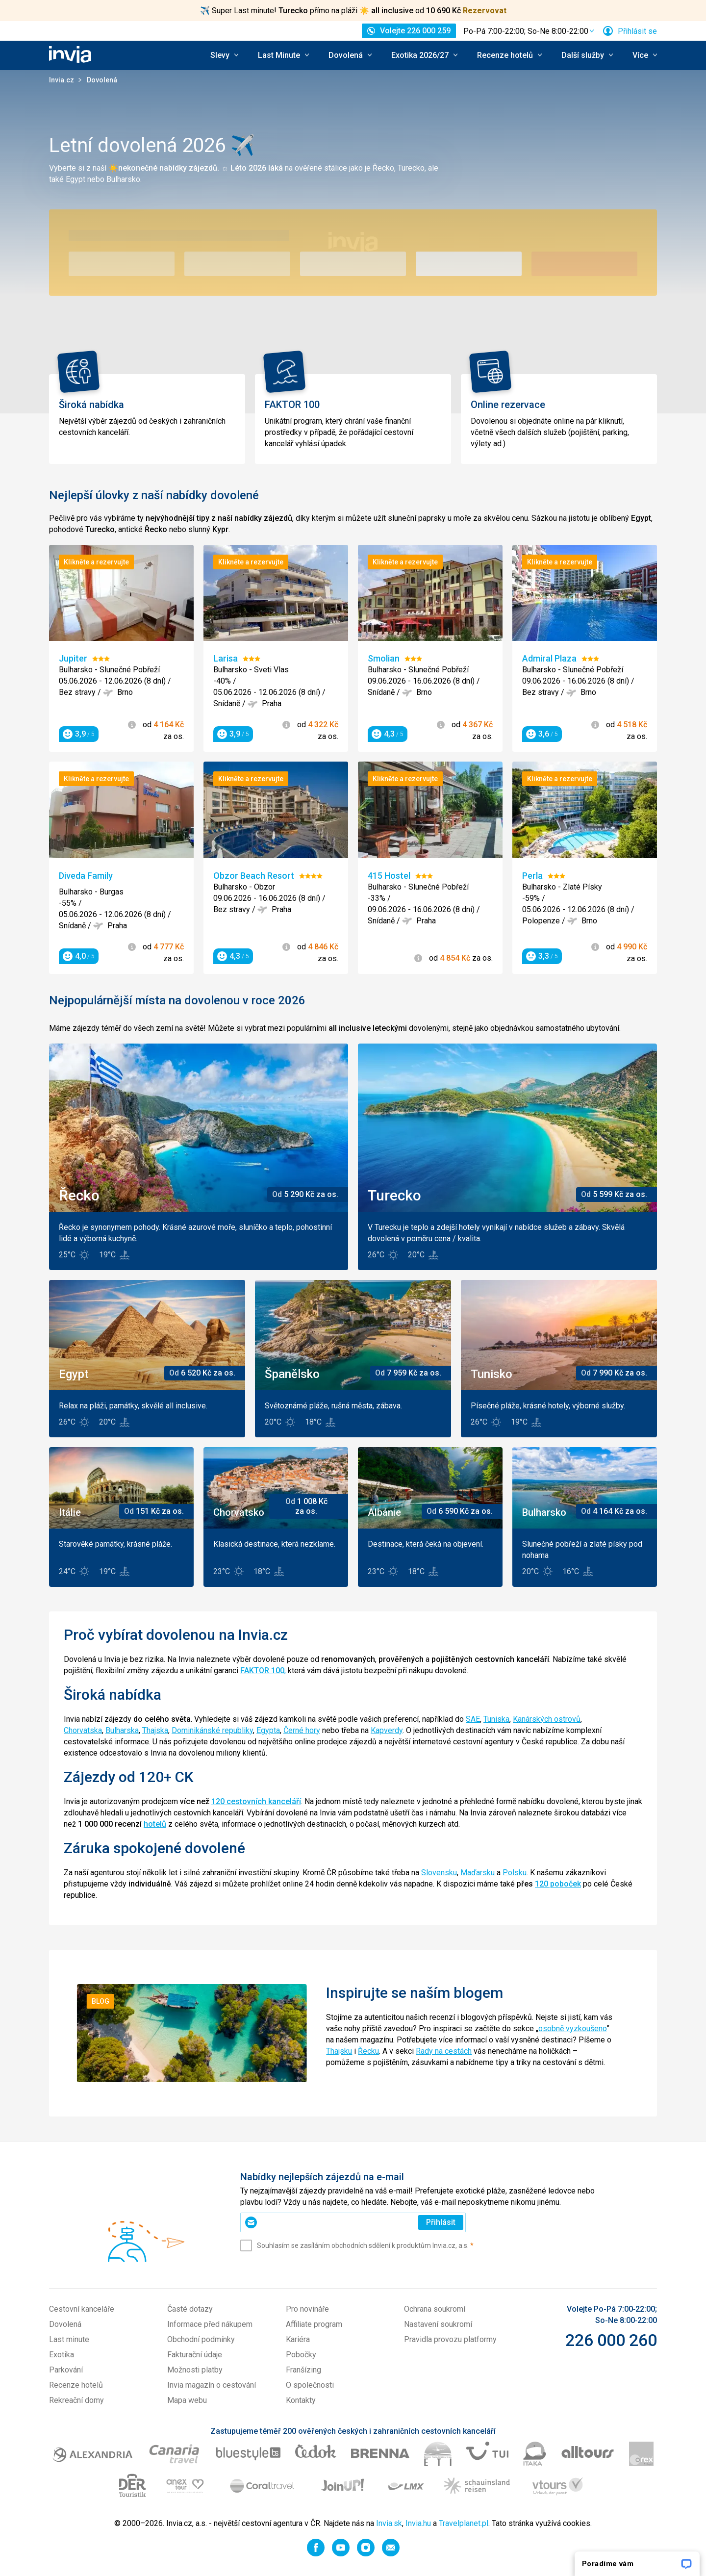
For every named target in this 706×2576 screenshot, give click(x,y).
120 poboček (558, 1883)
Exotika (61, 2354)
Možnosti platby (195, 2369)
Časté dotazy (190, 2309)
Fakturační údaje (194, 2354)
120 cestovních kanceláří (256, 1801)
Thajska (155, 1730)
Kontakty (301, 2400)
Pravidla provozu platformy (450, 2339)
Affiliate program (314, 2324)
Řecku (368, 2051)
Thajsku (339, 2051)
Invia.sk (389, 2523)
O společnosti (310, 2385)
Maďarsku (477, 1872)
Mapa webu (187, 2400)
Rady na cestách (444, 2051)
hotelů (155, 1824)
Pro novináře (307, 2309)
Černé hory (301, 1730)
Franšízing (303, 2369)
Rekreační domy (76, 2400)
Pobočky (301, 2354)
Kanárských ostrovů (546, 1719)
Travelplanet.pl (463, 2523)
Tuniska (496, 1719)
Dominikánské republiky (212, 1730)
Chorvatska (83, 1730)
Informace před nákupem (209, 2324)
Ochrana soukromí (434, 2309)
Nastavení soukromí (438, 2324)
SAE (473, 1719)
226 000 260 (611, 2340)
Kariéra (298, 2339)
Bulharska (122, 1730)
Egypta (268, 1730)
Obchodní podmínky (201, 2339)
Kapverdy (387, 1730)
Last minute (69, 2339)
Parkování (66, 2369)
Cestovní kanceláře (81, 2309)
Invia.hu (418, 2523)
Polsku (515, 1872)
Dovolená (65, 2324)
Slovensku (439, 1872)
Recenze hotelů (76, 2385)
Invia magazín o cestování (211, 2385)
